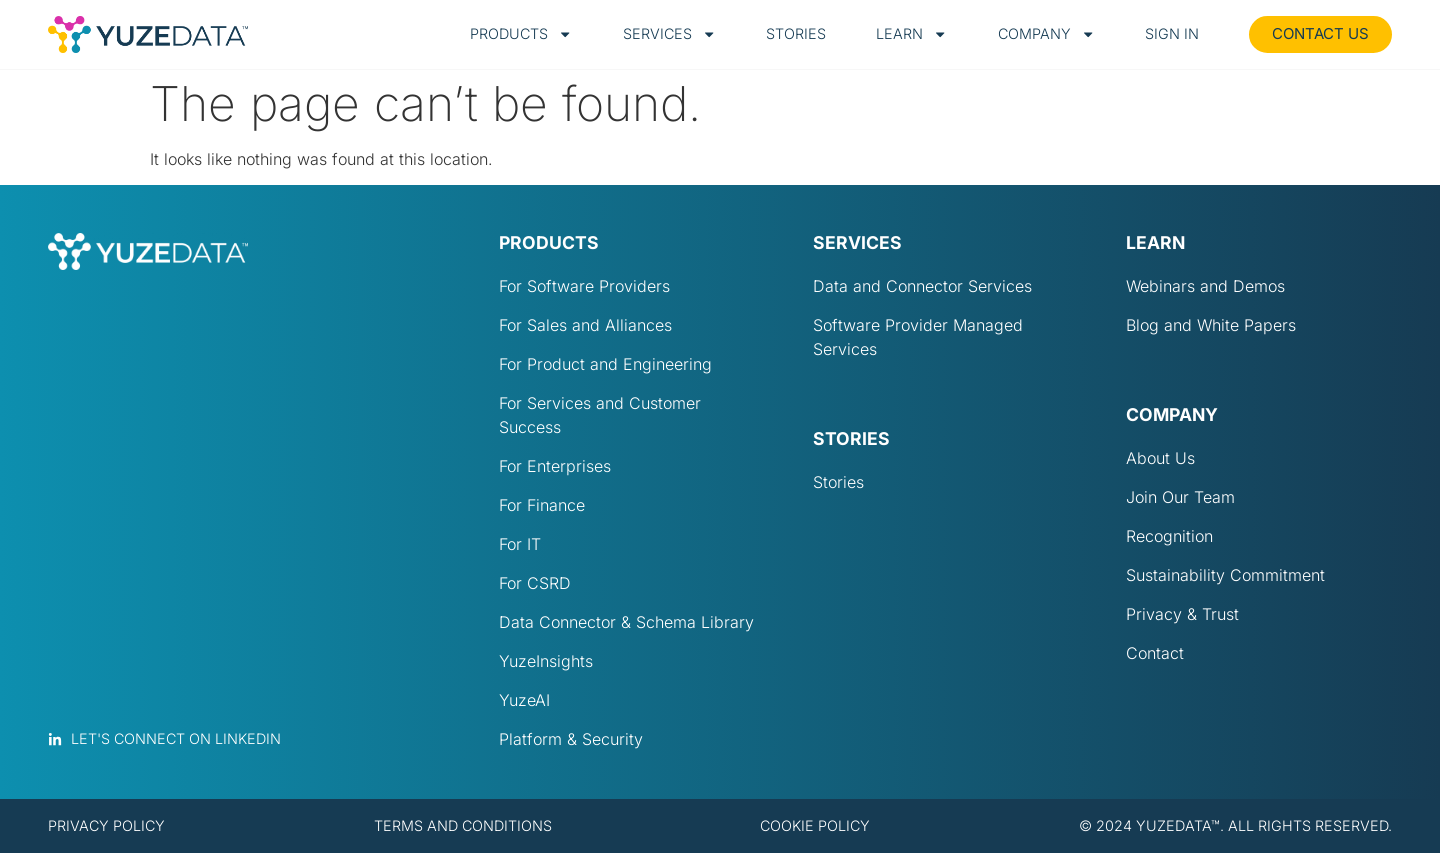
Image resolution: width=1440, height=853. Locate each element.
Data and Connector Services (922, 286)
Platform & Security (571, 739)
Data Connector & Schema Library (626, 622)
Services (669, 34)
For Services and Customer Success (600, 415)
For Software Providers (584, 286)
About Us (1160, 458)
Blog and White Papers (1211, 325)
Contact (1155, 653)
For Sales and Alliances (585, 325)
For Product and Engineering (605, 364)
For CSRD (535, 583)
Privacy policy (106, 825)
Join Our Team (1180, 497)
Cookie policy (815, 825)
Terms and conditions (463, 825)
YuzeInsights (546, 661)
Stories (796, 33)
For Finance (542, 505)
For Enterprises (555, 466)
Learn (911, 34)
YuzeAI (524, 700)
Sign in (1172, 33)
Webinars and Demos (1205, 286)
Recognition (1169, 536)
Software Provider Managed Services (918, 337)
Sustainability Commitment (1225, 575)
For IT (520, 544)
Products (521, 34)
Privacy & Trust (1182, 614)
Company (1046, 34)
